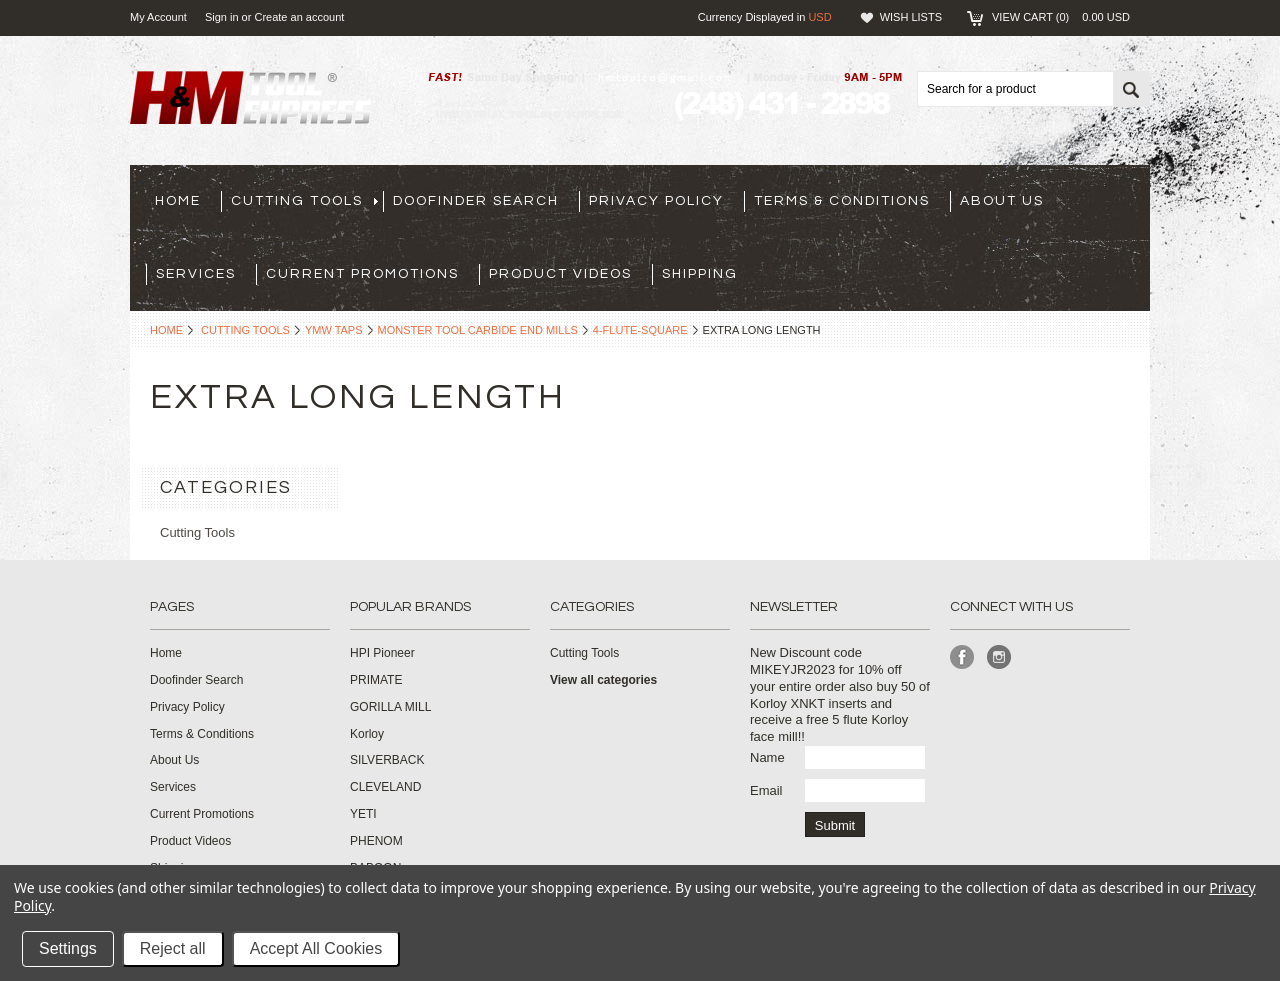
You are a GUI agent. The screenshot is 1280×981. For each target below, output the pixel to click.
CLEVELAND (385, 787)
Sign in (222, 17)
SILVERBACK (387, 760)
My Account (158, 17)
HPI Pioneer (382, 653)
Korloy (367, 734)
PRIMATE (376, 680)
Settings (68, 948)
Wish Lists (911, 17)
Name (767, 757)
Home (166, 330)
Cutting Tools (245, 330)
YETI (363, 814)
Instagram (999, 657)
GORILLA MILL (390, 707)
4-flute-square (640, 330)
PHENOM (376, 841)
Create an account (299, 17)
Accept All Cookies (316, 948)
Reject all (173, 948)
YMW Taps (334, 330)
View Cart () (1061, 17)
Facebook (962, 657)
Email (766, 790)
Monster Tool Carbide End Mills (478, 330)
